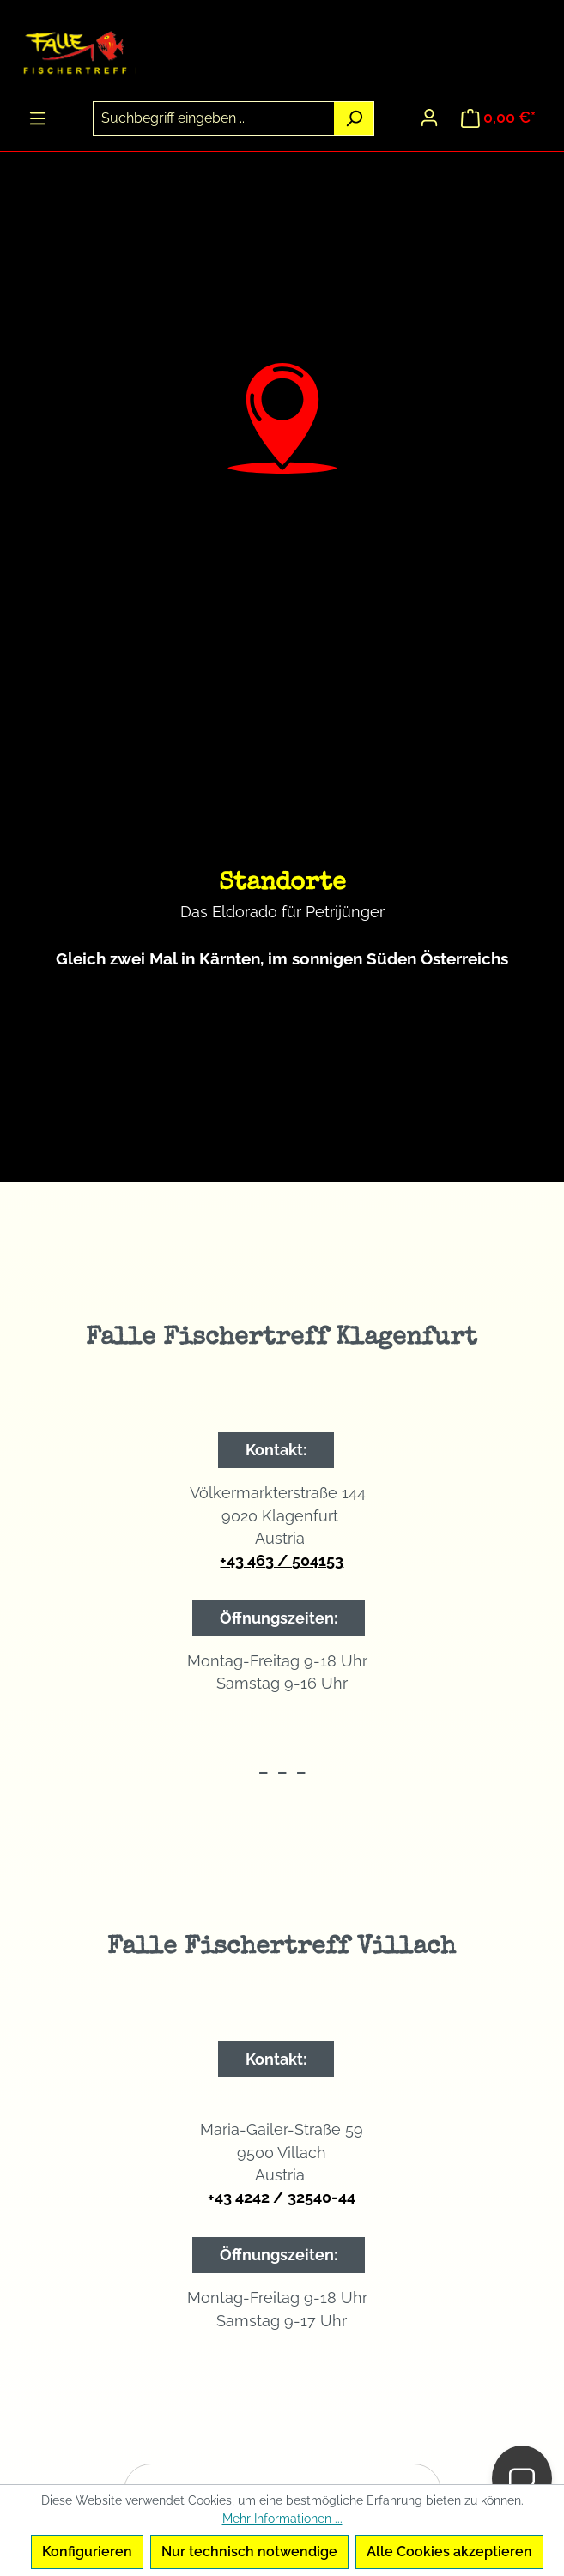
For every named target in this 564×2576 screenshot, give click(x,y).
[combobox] (214, 118)
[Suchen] (353, 118)
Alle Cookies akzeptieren (449, 2551)
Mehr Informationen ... (282, 2518)
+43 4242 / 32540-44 (281, 2197)
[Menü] (37, 118)
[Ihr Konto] (429, 117)
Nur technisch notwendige (249, 2551)
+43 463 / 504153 (281, 1560)
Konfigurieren (87, 2551)
